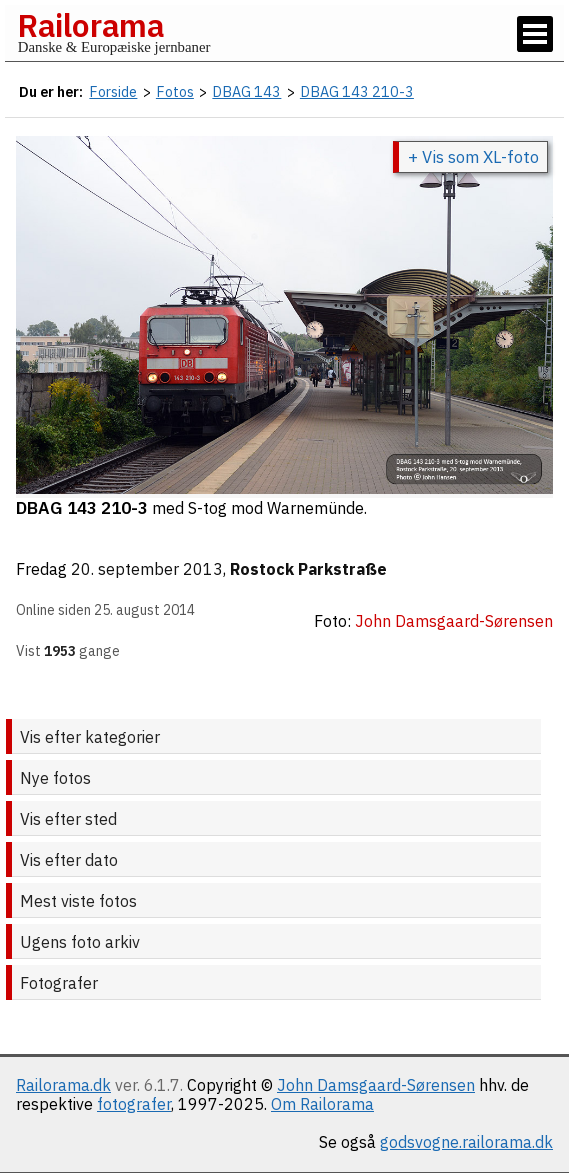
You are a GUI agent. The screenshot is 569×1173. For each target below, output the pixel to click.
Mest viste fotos (78, 901)
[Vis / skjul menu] (535, 34)
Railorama (90, 25)
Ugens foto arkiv (80, 942)
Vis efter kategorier (90, 737)
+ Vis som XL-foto (473, 157)
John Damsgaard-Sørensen (376, 1085)
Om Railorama (322, 1104)
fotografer (134, 1104)
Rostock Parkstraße (308, 569)
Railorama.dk (63, 1085)
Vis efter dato (69, 860)
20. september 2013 (147, 569)
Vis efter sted (68, 819)
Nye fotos (55, 778)
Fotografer (59, 983)
